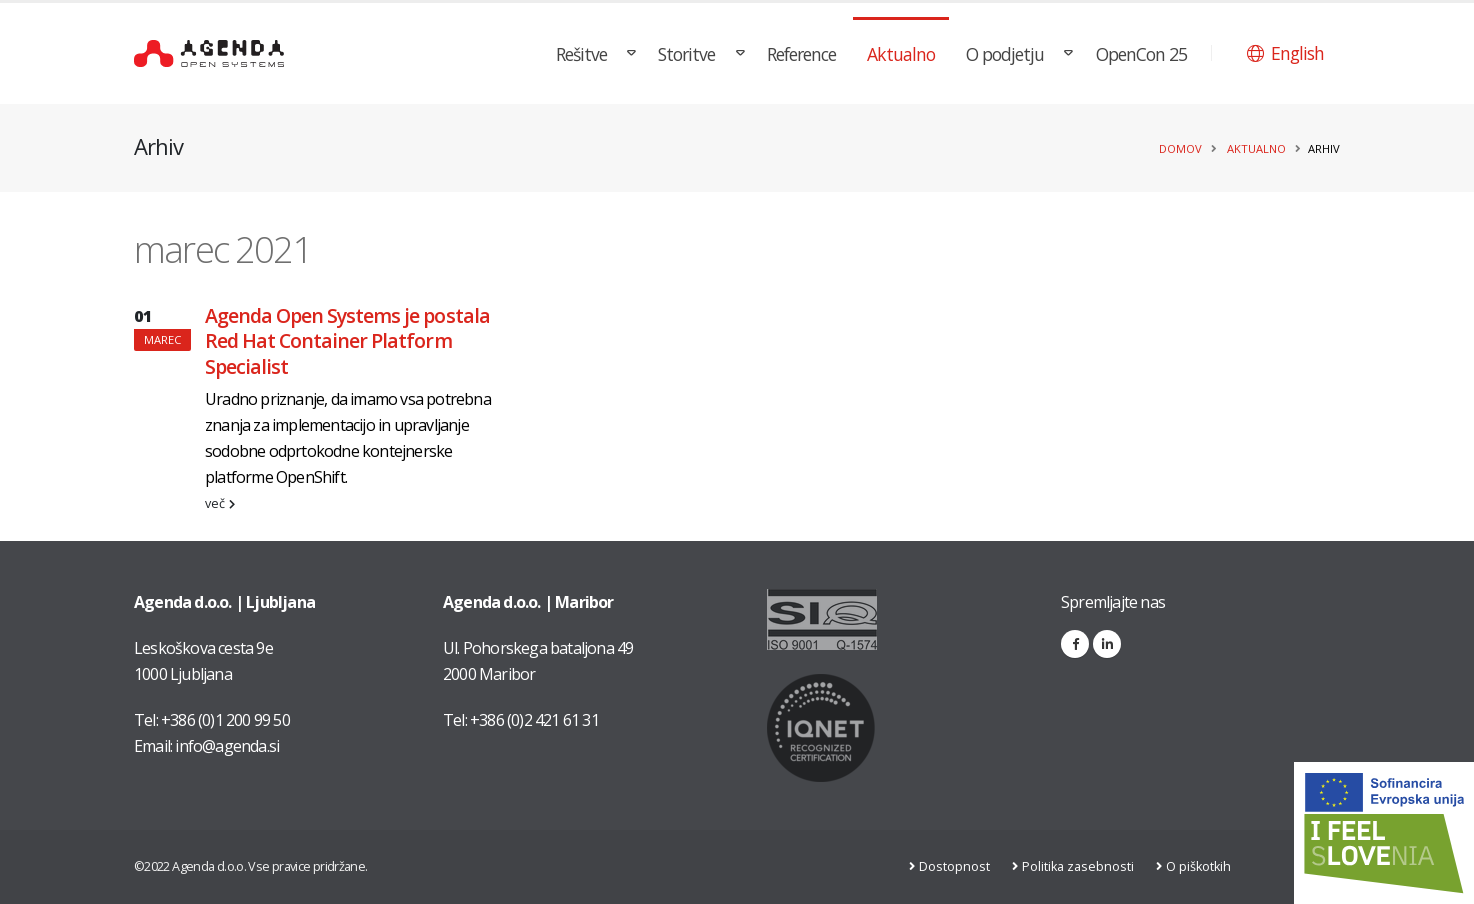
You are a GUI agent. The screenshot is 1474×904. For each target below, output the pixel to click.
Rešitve (581, 54)
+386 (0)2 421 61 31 (534, 720)
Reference (801, 54)
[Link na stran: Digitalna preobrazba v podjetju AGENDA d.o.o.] (1384, 833)
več (220, 503)
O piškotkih (1201, 866)
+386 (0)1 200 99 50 (225, 720)
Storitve (686, 54)
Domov (1180, 148)
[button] (1285, 53)
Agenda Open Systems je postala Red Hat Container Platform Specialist (347, 341)
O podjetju (1005, 54)
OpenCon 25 (1141, 54)
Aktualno (901, 54)
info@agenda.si (227, 746)
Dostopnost (957, 866)
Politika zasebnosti (1081, 866)
